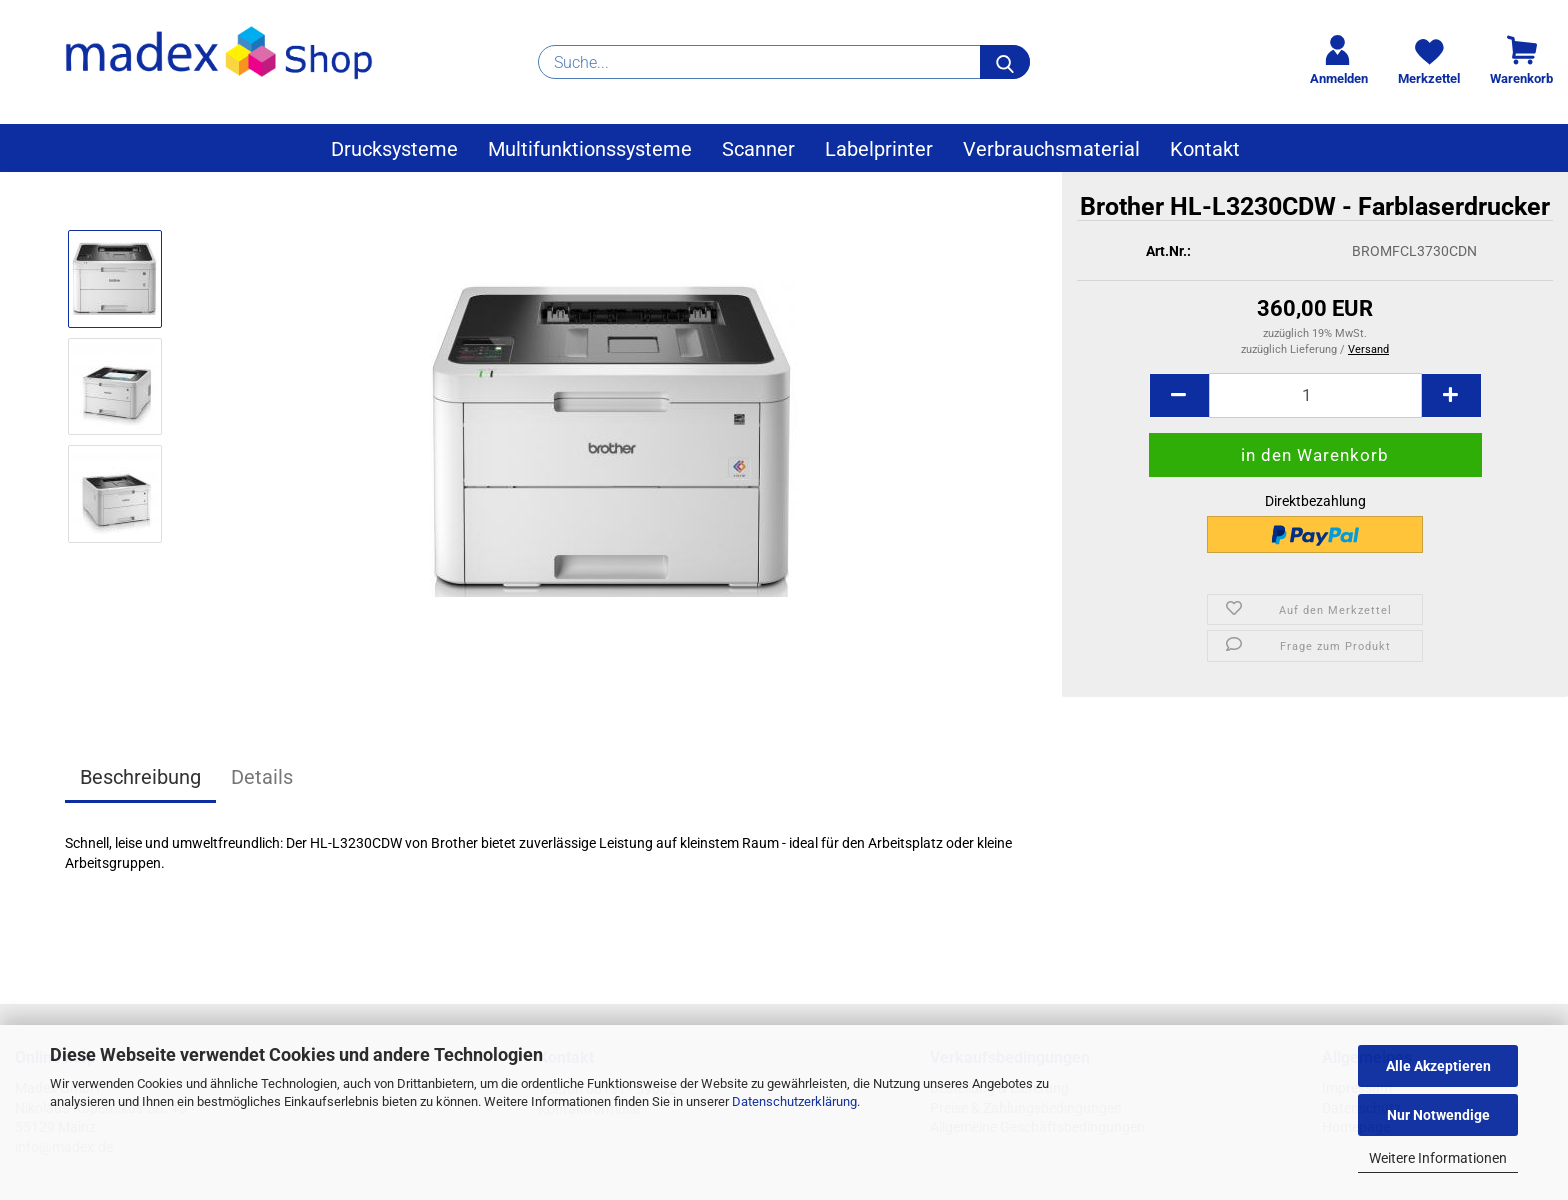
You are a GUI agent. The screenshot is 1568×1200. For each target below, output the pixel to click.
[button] (1179, 406)
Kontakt (1205, 149)
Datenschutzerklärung (794, 1101)
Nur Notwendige (1438, 1115)
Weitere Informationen (1438, 1158)
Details (262, 777)
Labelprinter (879, 149)
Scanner (758, 149)
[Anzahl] (1315, 406)
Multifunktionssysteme (590, 149)
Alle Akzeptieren (1438, 1066)
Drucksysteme (394, 149)
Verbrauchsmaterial (1051, 149)
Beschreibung (140, 777)
